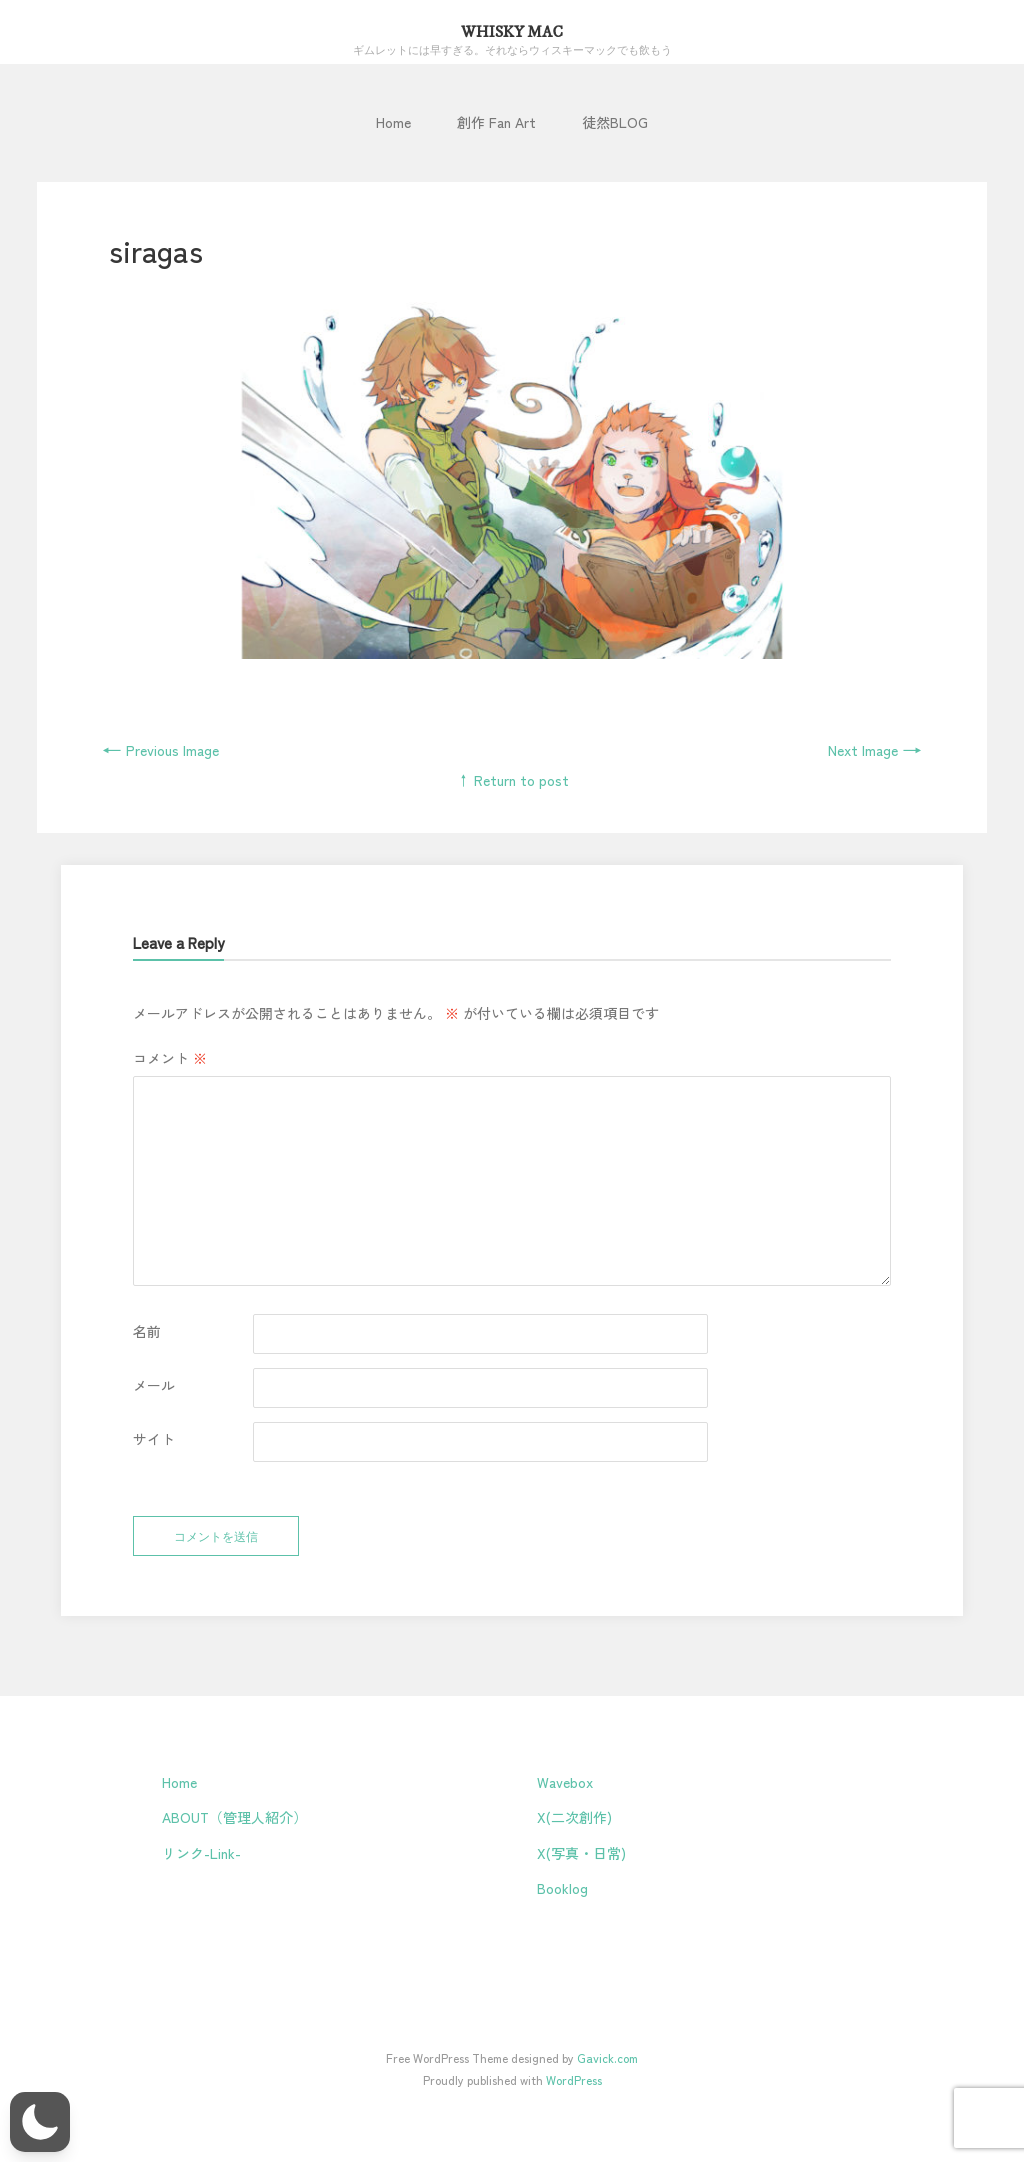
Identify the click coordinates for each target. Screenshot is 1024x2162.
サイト (154, 1439)
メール (154, 1385)
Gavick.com (607, 2057)
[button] (40, 2122)
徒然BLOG (615, 122)
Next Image (875, 750)
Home (393, 122)
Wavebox (565, 1782)
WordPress (574, 2079)
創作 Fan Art (496, 122)
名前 (147, 1331)
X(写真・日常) (581, 1853)
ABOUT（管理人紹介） (234, 1817)
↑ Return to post (512, 780)
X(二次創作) (574, 1817)
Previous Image (160, 750)
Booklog (562, 1888)
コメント (170, 1058)
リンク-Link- (201, 1853)
